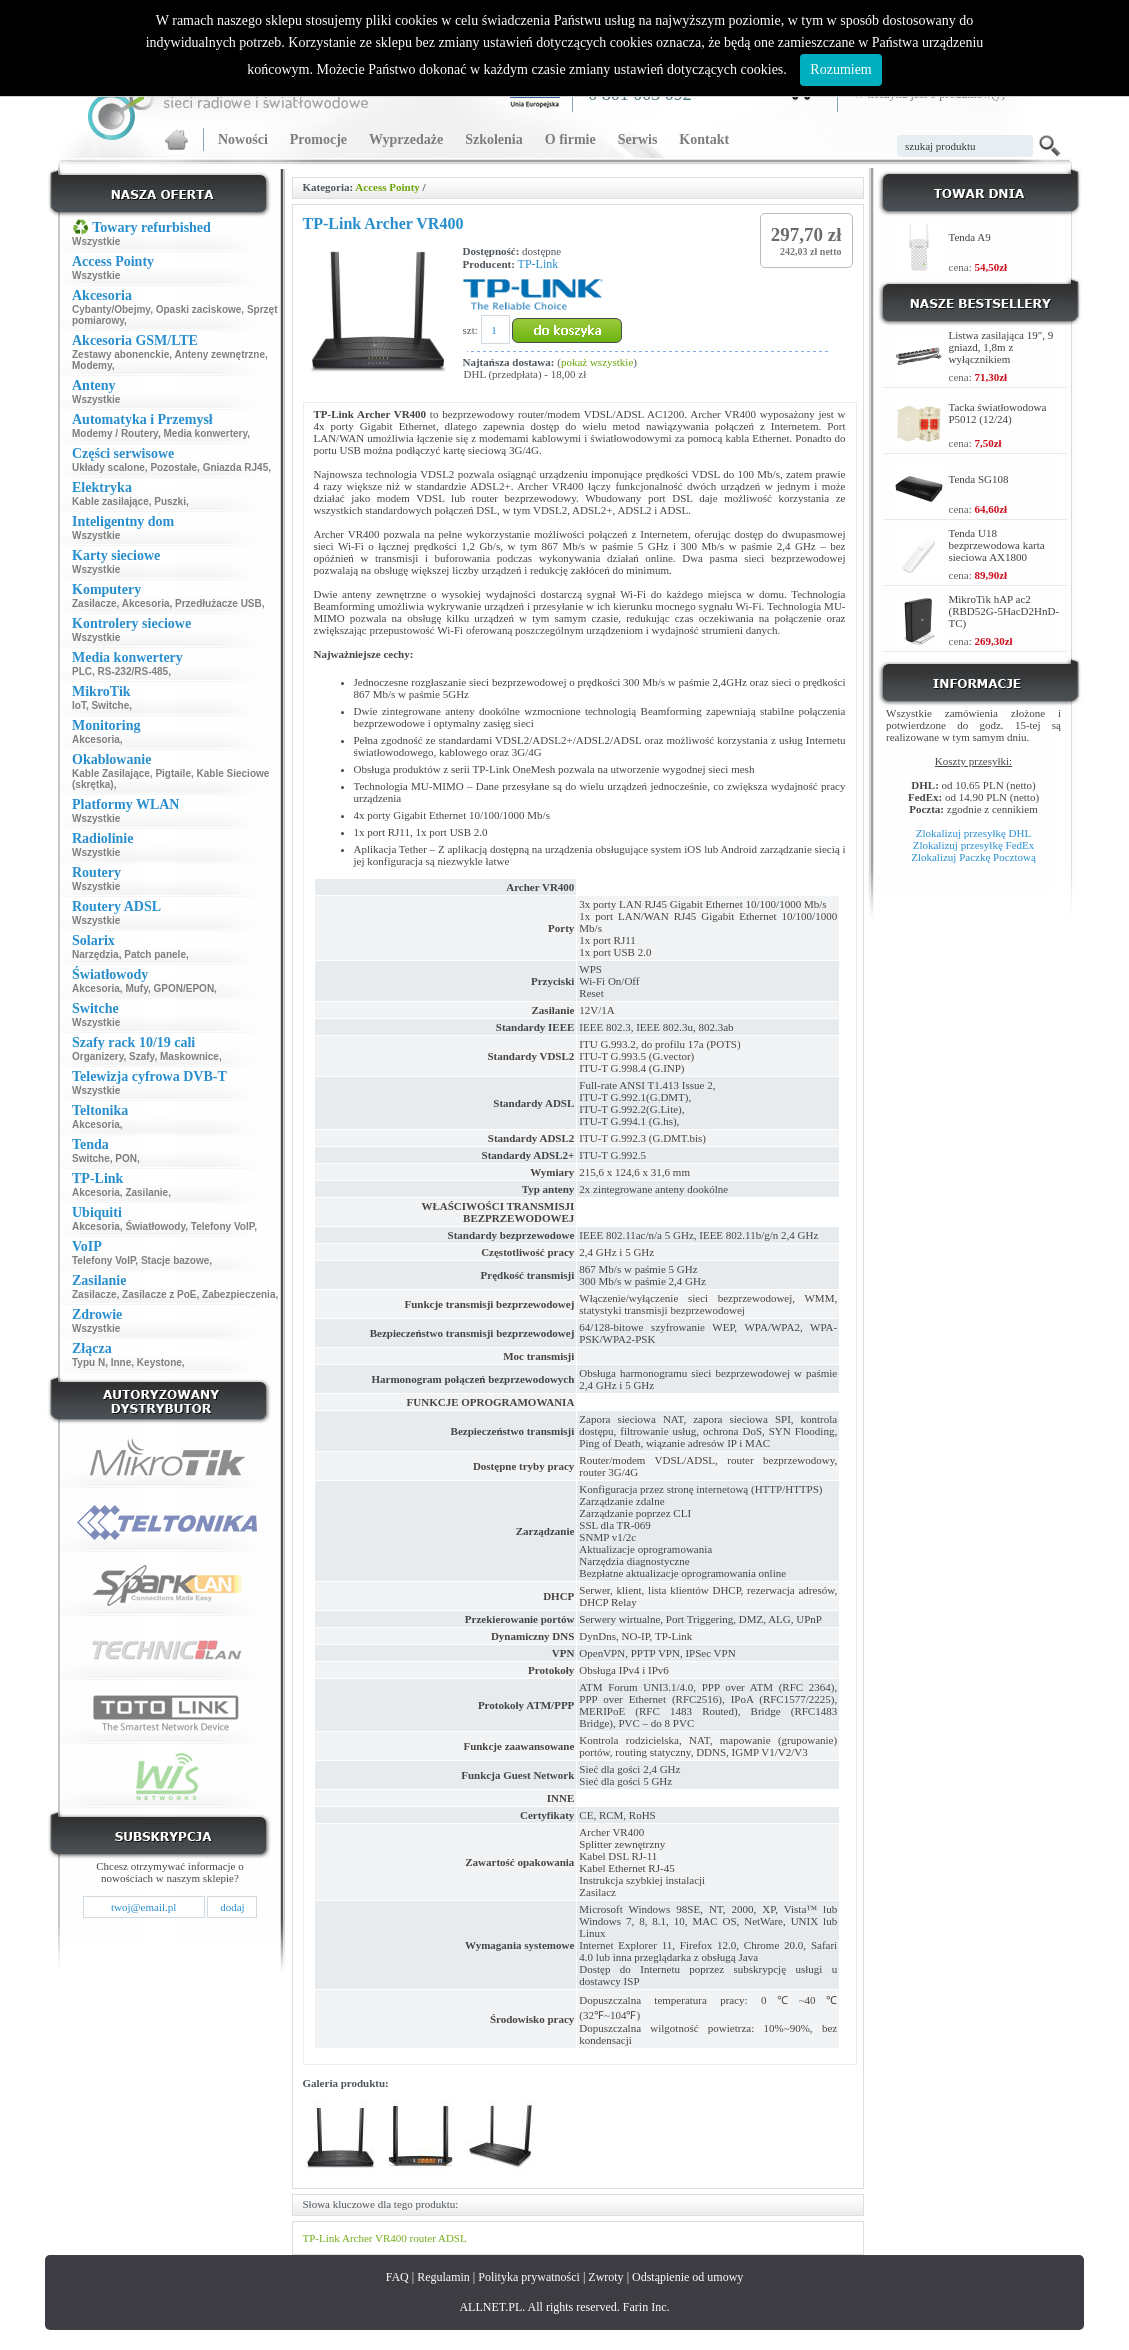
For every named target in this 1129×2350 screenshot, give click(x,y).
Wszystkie (96, 241)
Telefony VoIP (222, 1226)
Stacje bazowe (175, 1260)
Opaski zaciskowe (199, 309)
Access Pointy (387, 187)
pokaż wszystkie (597, 362)
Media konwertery (206, 433)
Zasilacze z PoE (159, 1294)
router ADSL (438, 2238)
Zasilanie (146, 1192)
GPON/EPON (184, 988)
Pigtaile (173, 773)
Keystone (159, 1362)
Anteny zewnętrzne (219, 354)
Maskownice (189, 1056)
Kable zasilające (110, 501)
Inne (121, 1362)
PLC (82, 671)
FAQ (397, 2277)
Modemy (92, 365)
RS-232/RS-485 (133, 671)
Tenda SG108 (979, 479)
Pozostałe (173, 467)
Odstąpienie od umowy (687, 2277)
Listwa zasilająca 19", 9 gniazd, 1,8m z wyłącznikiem (1001, 347)
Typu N (88, 1362)
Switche (110, 705)
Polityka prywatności (529, 2277)
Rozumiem (840, 69)
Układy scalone (108, 467)
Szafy (141, 1056)
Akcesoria (146, 603)
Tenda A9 (970, 237)
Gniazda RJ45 (236, 467)
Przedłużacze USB (218, 603)
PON (126, 1158)
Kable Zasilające (111, 773)
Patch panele (155, 954)
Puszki (170, 501)
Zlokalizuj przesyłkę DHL (973, 833)
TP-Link (538, 264)
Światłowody (155, 1226)
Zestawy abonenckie (120, 354)
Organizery (98, 1056)
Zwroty (605, 2277)
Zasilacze (94, 603)
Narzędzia (95, 954)
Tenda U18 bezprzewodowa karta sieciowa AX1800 (997, 545)
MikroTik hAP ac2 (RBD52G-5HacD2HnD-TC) (1004, 611)
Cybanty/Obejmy (111, 309)
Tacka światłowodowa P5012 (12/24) (998, 413)
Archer (357, 2238)
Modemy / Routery (115, 433)
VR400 (391, 2238)
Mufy (136, 988)
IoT (79, 705)
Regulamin (443, 2277)
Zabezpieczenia (238, 1294)
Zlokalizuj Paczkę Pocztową (973, 857)
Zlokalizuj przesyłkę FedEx (974, 845)
